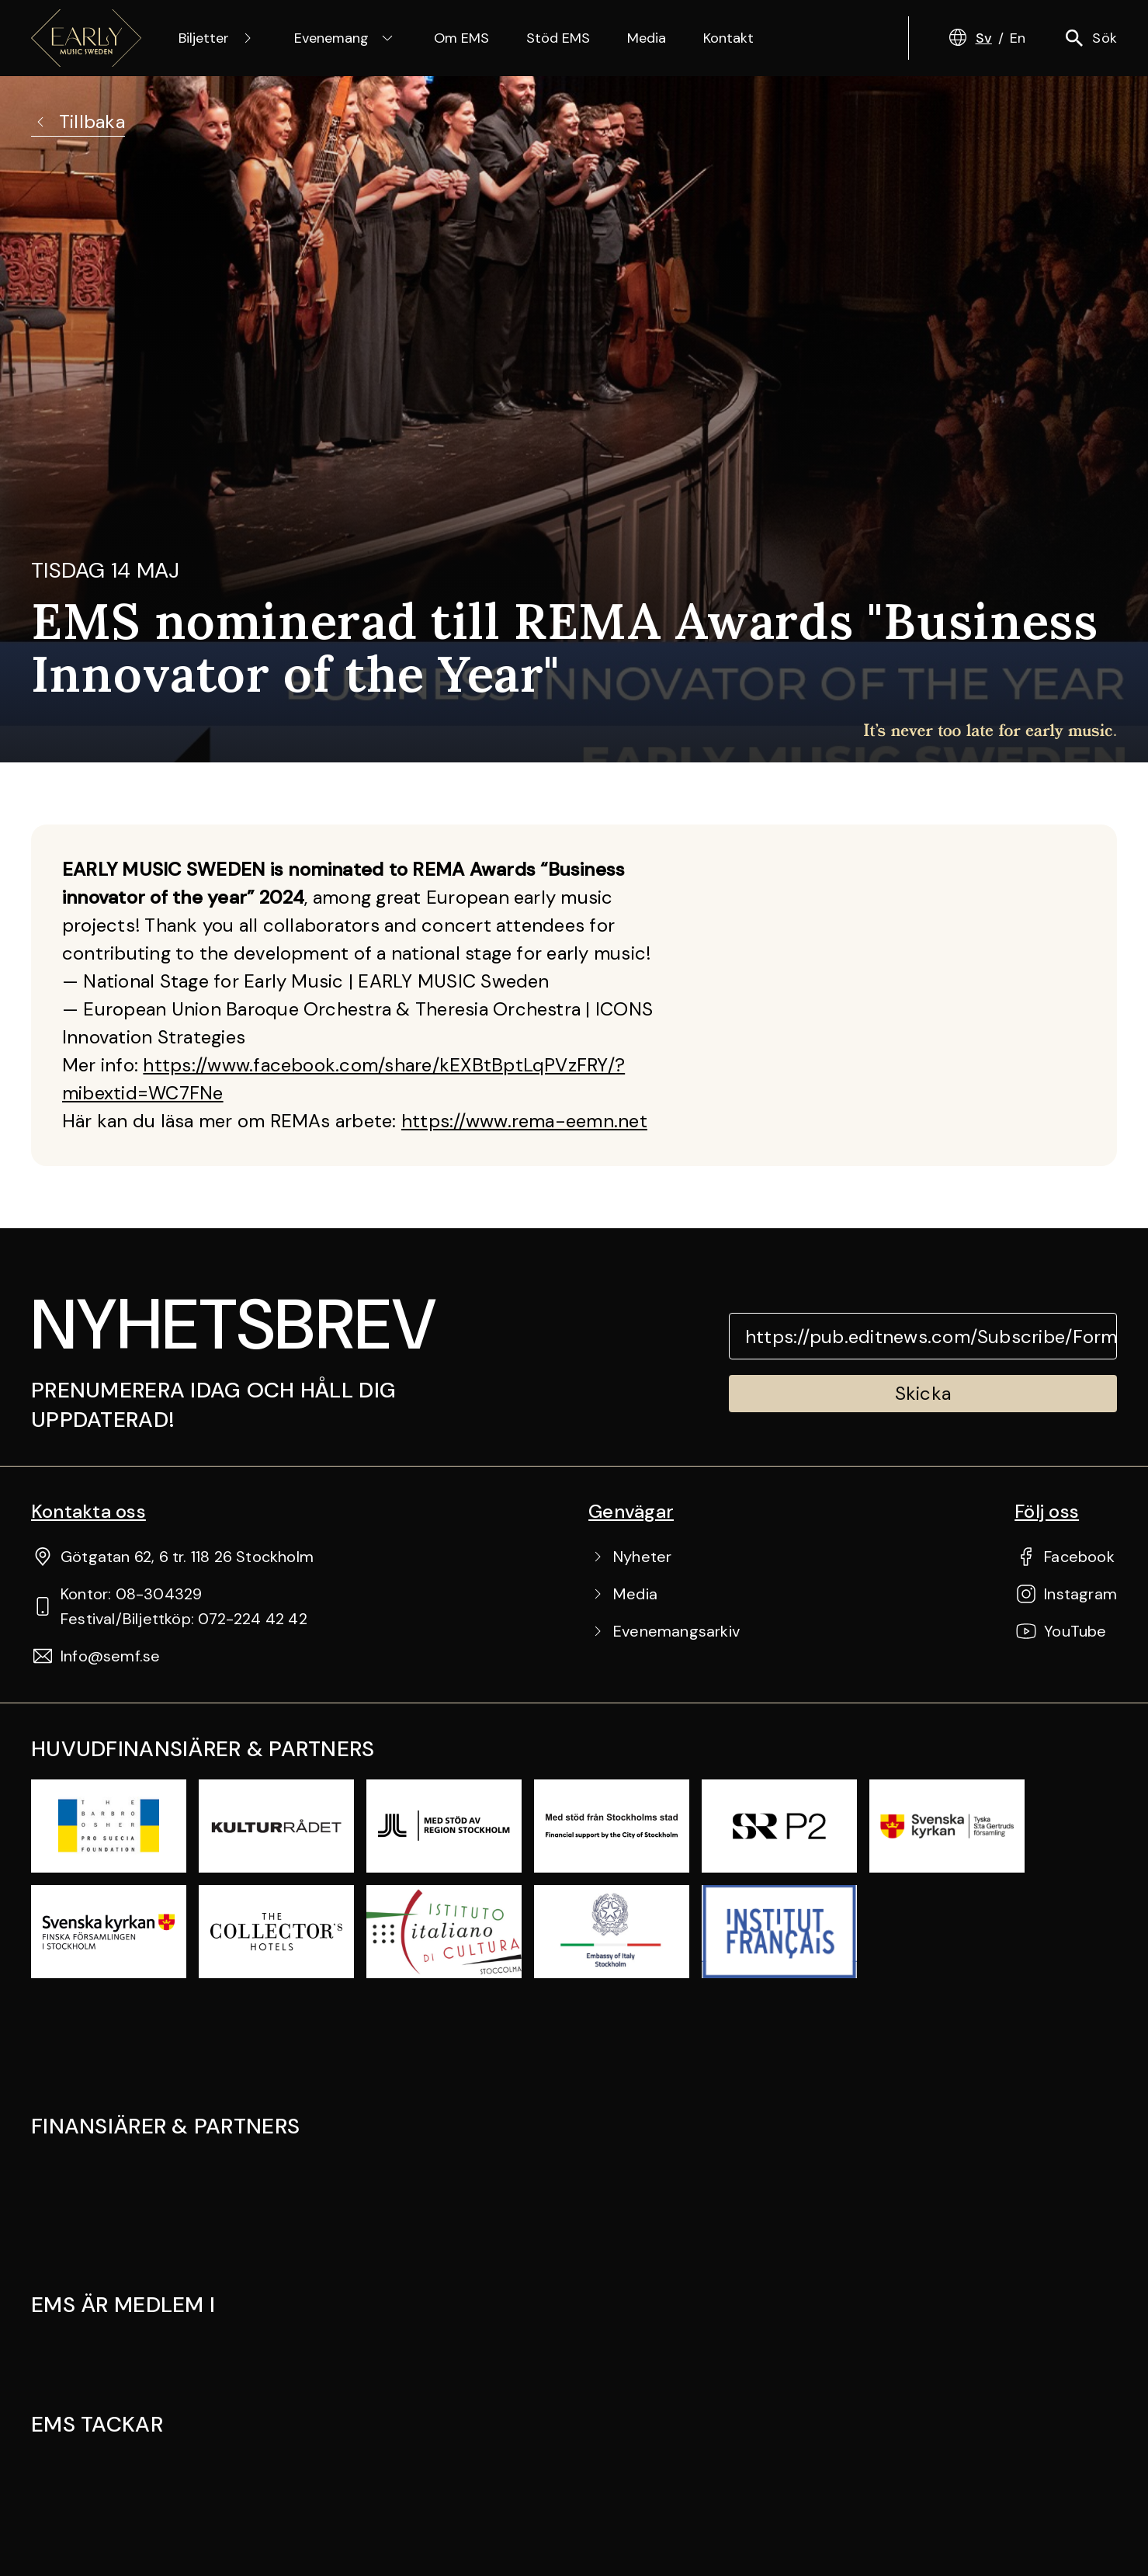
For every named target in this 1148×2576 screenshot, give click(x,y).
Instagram (1080, 1594)
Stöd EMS (558, 38)
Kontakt (728, 38)
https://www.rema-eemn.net (524, 1121)
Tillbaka (78, 121)
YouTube (1075, 1631)
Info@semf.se (110, 1656)
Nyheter (642, 1557)
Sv (984, 38)
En (1017, 38)
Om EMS (461, 38)
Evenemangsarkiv (676, 1631)
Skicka (923, 1393)
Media (646, 38)
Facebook (1079, 1557)
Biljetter (218, 38)
